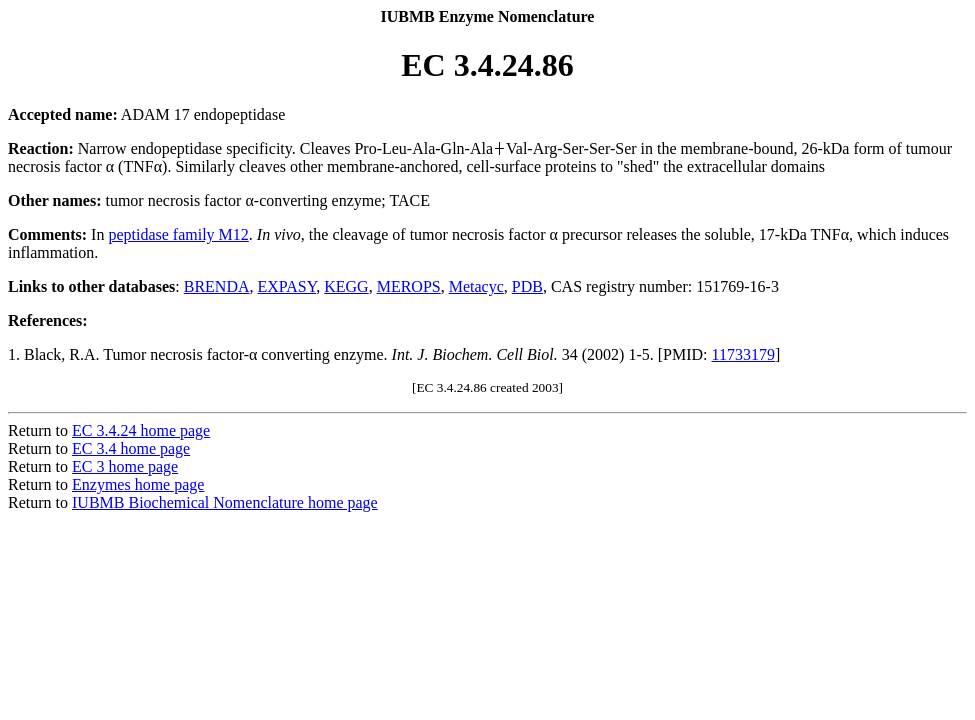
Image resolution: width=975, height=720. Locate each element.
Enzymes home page (138, 484)
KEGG (346, 286)
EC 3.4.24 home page (141, 430)
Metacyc (476, 286)
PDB (527, 286)
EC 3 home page (125, 466)
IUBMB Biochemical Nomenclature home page (225, 502)
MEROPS (409, 286)
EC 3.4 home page (131, 448)
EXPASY (287, 286)
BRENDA (217, 286)
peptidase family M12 (178, 234)
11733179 (743, 354)
